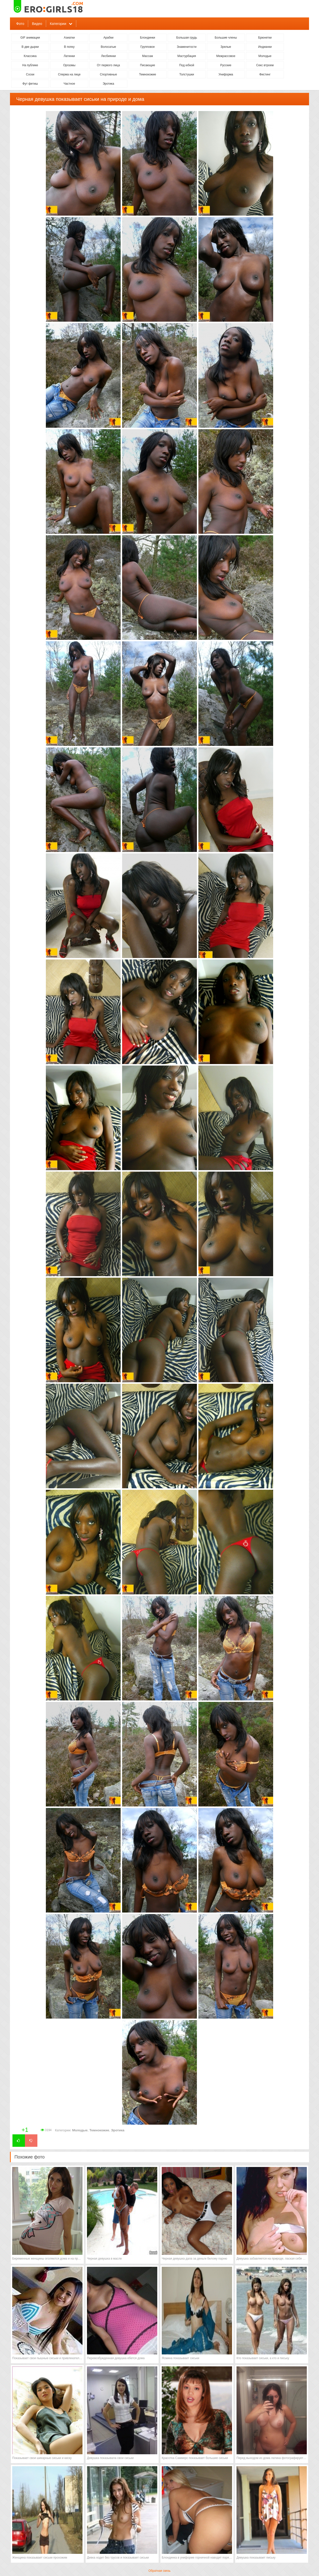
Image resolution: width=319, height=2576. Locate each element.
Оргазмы (69, 65)
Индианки (265, 47)
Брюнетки (265, 37)
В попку (69, 47)
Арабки (108, 37)
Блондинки (147, 37)
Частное (69, 83)
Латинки (69, 56)
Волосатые (108, 47)
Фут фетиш (30, 83)
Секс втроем (265, 65)
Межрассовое (225, 56)
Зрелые (226, 47)
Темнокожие (147, 74)
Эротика (108, 83)
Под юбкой (186, 65)
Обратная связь (159, 2571)
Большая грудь (186, 37)
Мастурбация (186, 56)
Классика (30, 56)
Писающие (147, 65)
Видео (37, 24)
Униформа (226, 74)
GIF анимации (30, 37)
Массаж (147, 56)
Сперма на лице (69, 74)
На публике (30, 65)
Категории (58, 24)
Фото (20, 24)
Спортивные (108, 74)
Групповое (147, 47)
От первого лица (108, 65)
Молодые (264, 56)
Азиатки (69, 37)
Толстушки (186, 74)
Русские (226, 65)
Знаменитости (186, 47)
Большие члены (226, 37)
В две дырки (30, 47)
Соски (30, 74)
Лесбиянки (108, 56)
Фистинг (264, 74)
